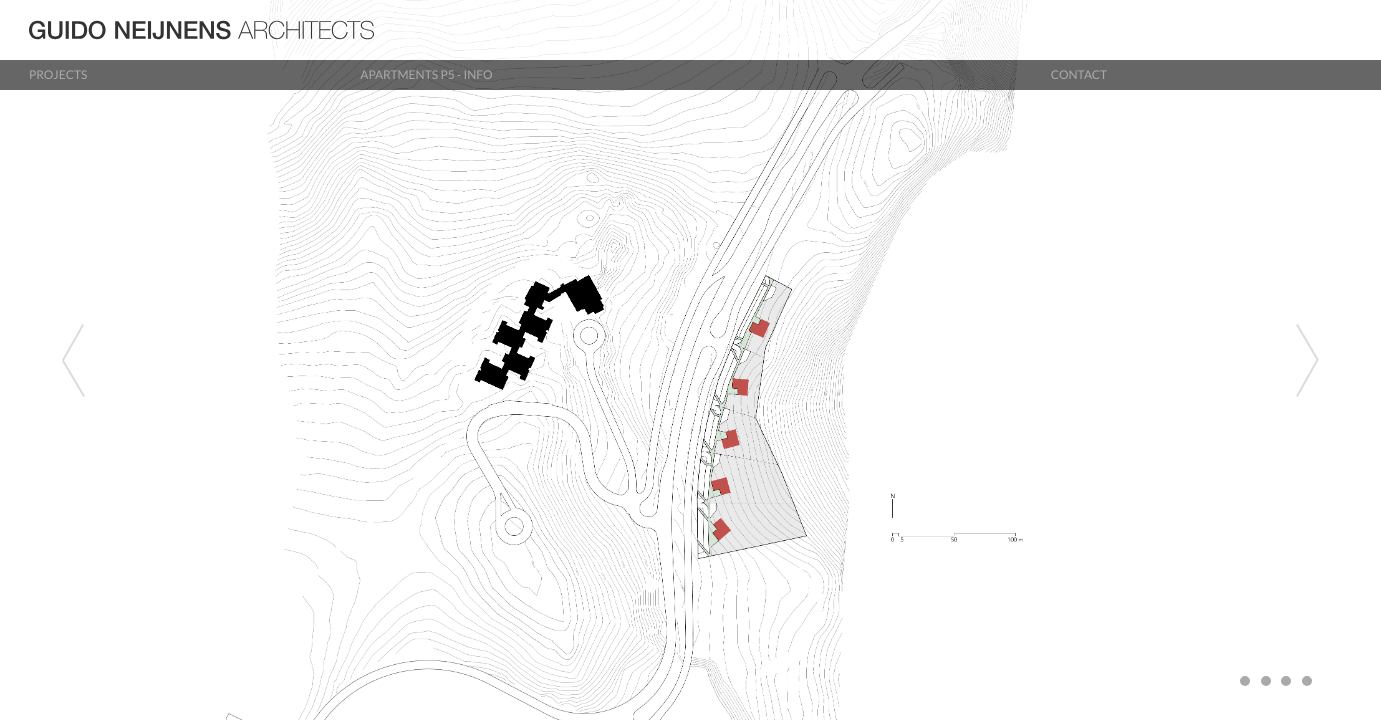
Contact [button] (1079, 74)
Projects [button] (58, 74)
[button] (103, 360)
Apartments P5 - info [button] (426, 74)
